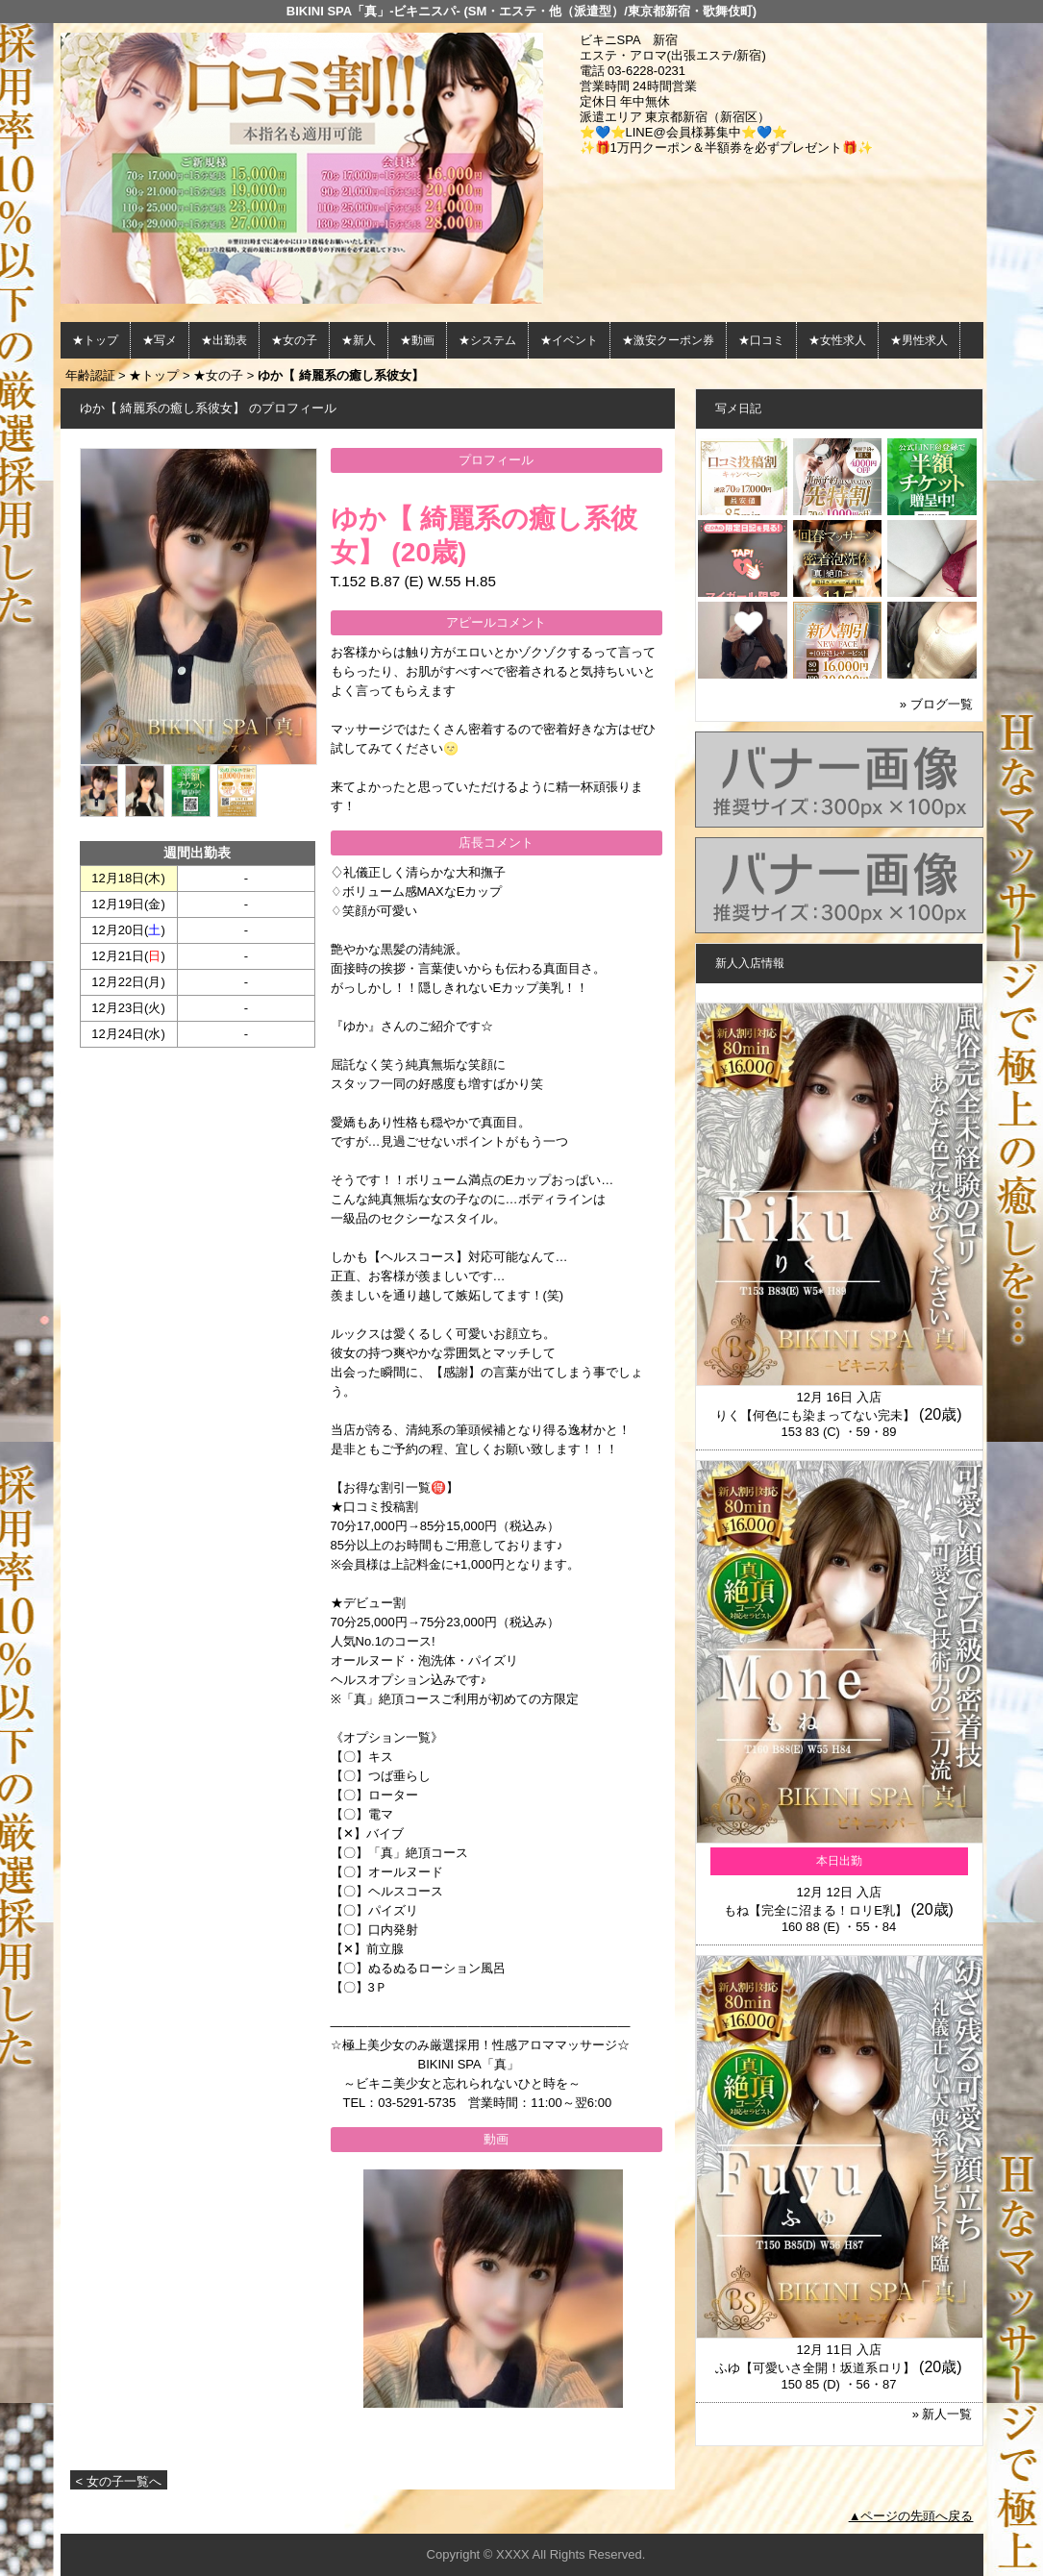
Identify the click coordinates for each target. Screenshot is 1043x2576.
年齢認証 (90, 375)
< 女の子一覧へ (118, 2481)
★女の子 (294, 340)
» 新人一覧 (942, 2414)
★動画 (417, 340)
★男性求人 (919, 340)
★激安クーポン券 (668, 340)
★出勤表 (224, 340)
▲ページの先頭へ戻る (911, 2516)
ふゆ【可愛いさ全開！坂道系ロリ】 (815, 2368)
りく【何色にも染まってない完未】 (815, 1415)
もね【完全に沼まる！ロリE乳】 (815, 1910)
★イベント (569, 340)
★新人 (358, 340)
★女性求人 (837, 340)
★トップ (95, 340)
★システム (487, 340)
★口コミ (761, 340)
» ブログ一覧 (936, 704)
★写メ (159, 340)
